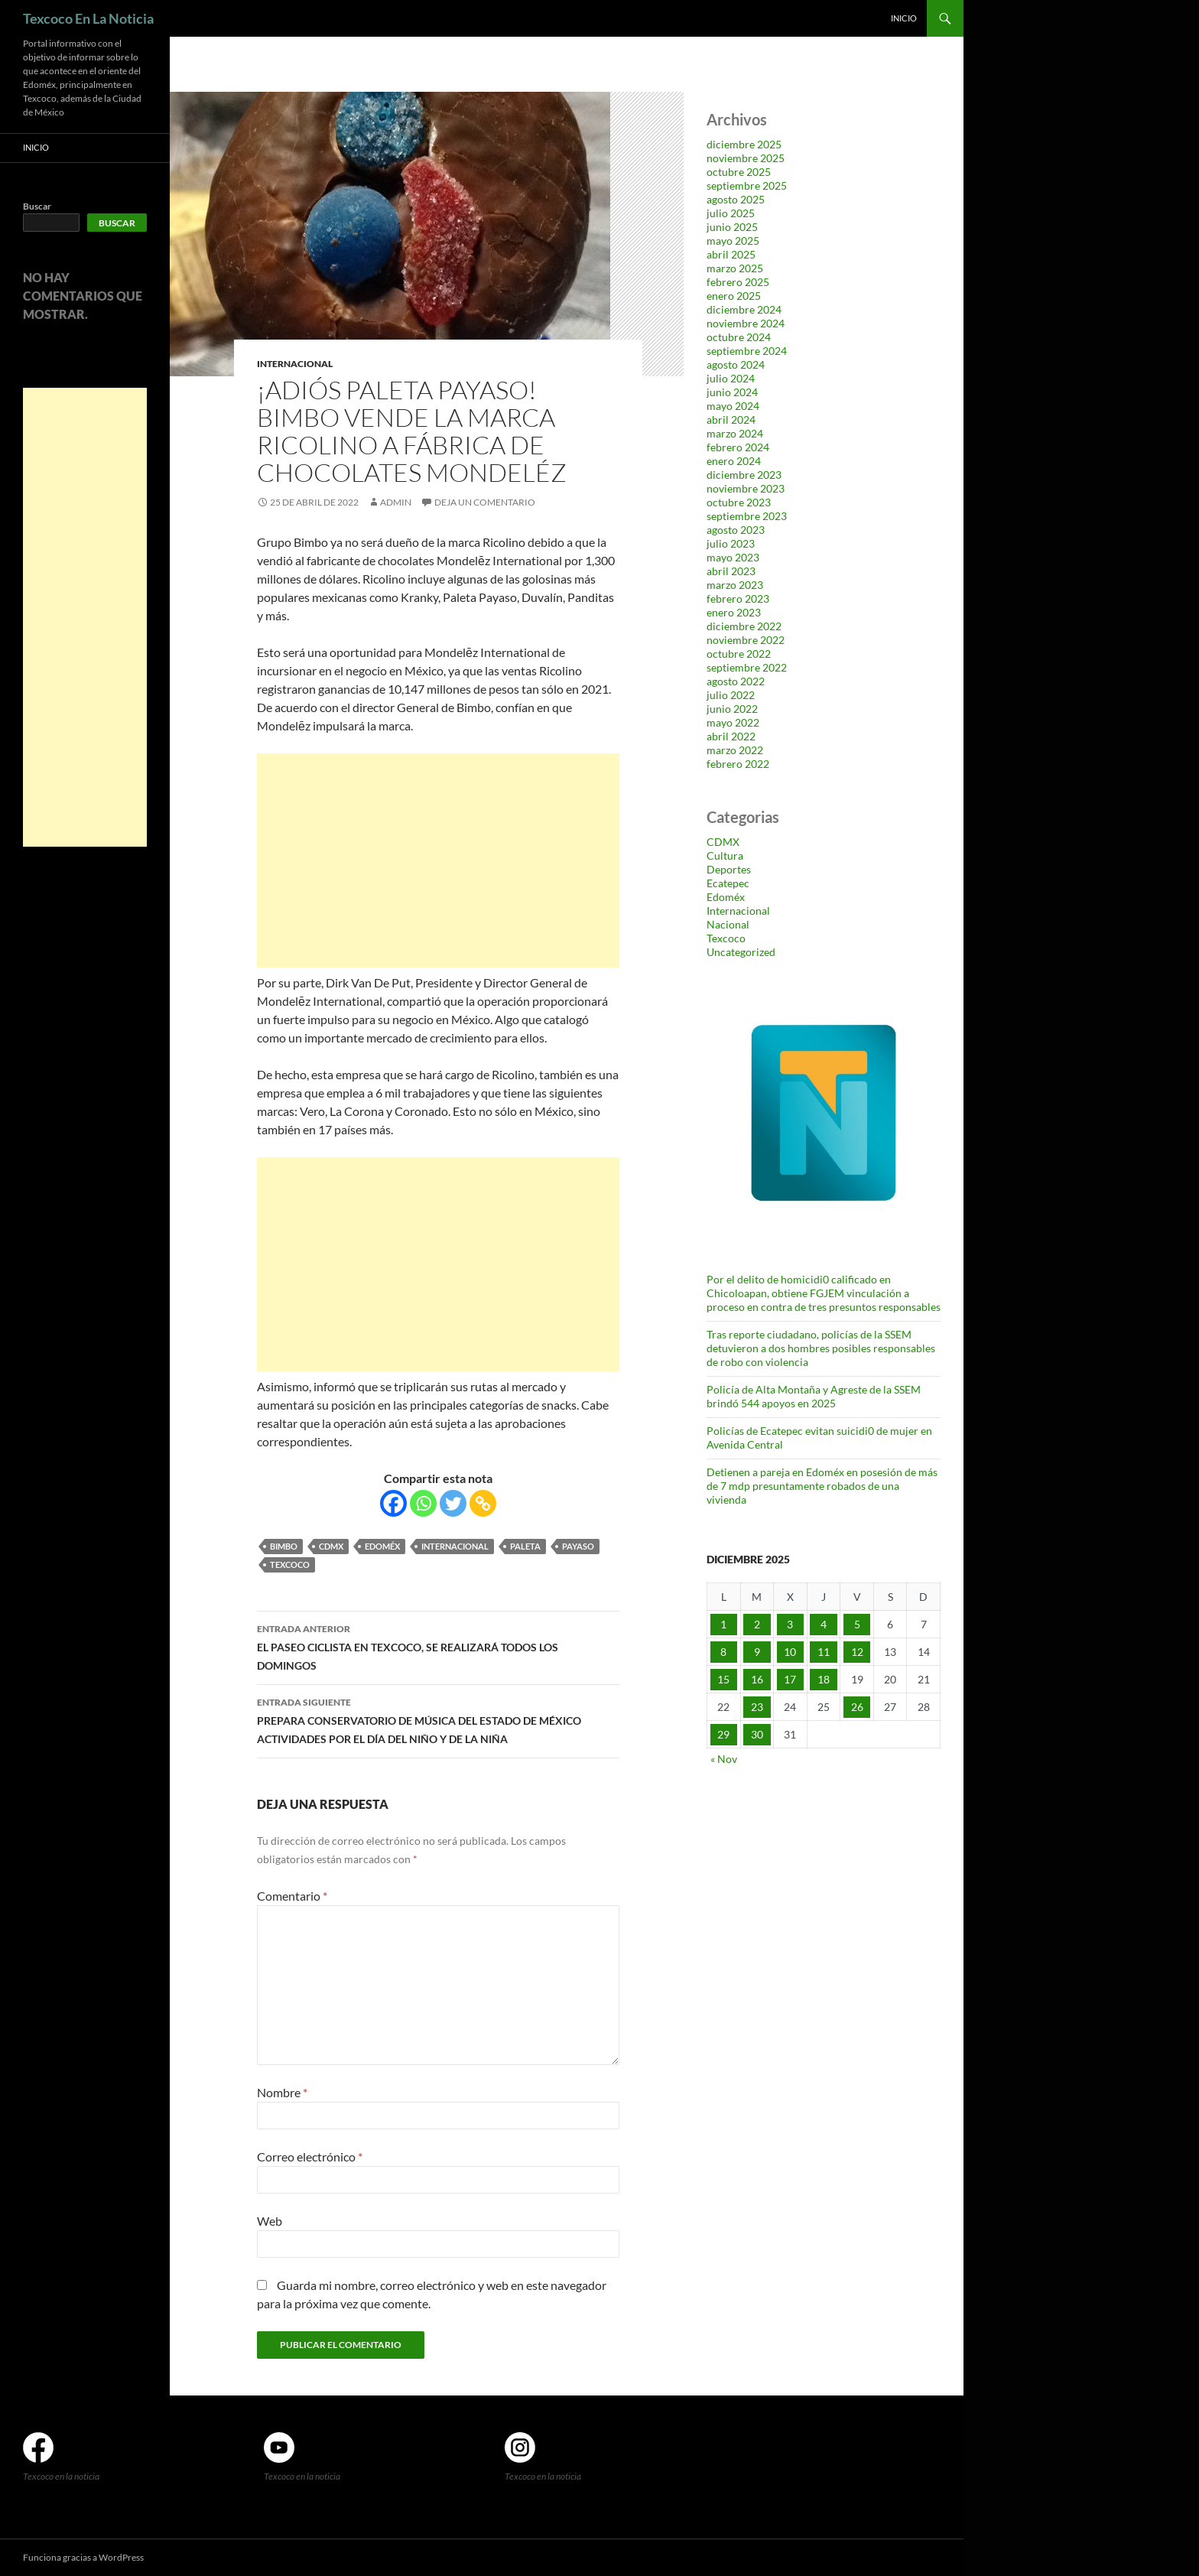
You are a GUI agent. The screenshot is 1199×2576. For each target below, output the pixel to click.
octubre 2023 (739, 502)
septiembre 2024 (747, 350)
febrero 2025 (738, 281)
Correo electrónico (309, 2156)
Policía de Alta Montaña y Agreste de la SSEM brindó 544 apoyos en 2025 (814, 1396)
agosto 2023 (736, 529)
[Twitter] (453, 1503)
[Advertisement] (438, 860)
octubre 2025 (739, 171)
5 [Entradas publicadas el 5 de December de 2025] (857, 1624)
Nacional (728, 924)
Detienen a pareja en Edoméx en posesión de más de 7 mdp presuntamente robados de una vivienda (822, 1485)
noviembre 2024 (746, 323)
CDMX (331, 1546)
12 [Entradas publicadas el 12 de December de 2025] (857, 1651)
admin (395, 502)
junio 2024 (732, 391)
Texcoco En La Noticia (88, 18)
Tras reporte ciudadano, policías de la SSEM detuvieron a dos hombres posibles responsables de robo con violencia (821, 1348)
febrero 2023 (738, 598)
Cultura (725, 855)
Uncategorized (741, 951)
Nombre (282, 2092)
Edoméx (382, 1546)
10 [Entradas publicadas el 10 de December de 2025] (790, 1651)
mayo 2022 (733, 722)
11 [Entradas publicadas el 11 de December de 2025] (823, 1651)
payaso (578, 1546)
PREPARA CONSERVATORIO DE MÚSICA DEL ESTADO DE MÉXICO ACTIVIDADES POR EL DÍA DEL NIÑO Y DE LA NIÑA (438, 1719)
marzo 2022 (735, 749)
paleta (525, 1546)
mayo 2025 (733, 240)
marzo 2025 (735, 268)
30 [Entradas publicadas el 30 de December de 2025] (757, 1734)
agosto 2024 (736, 364)
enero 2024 (734, 460)
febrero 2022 (738, 763)
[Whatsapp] (423, 1503)
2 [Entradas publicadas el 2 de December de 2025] (757, 1624)
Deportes (729, 869)
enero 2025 (734, 295)
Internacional (295, 363)
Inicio (904, 18)
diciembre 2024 (744, 309)
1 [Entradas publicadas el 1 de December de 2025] (723, 1624)
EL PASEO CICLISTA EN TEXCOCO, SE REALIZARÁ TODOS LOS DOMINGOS (438, 1646)
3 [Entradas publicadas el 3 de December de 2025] (790, 1624)
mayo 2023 (733, 557)
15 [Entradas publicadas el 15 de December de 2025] (723, 1679)
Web (269, 2220)
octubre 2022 (739, 653)
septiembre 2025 (747, 185)
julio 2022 (731, 694)
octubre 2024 (739, 336)
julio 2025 (731, 213)
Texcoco (290, 1564)
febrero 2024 (738, 447)
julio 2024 (731, 378)
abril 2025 (731, 254)
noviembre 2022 (746, 639)
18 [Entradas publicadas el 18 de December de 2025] (823, 1679)
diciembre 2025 (744, 144)
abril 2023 (731, 570)
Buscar (37, 206)
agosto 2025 (736, 199)
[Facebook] (393, 1503)
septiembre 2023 (747, 515)
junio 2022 (732, 708)
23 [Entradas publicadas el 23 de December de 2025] (757, 1706)
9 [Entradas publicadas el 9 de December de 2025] (757, 1651)
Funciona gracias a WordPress (83, 2557)
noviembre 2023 (746, 488)
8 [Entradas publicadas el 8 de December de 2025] (723, 1651)
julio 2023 (731, 543)
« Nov (723, 1758)
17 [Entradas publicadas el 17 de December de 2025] (790, 1679)
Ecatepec (728, 883)
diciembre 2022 (744, 626)
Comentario (292, 1895)
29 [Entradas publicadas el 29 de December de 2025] (723, 1734)
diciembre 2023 (744, 474)
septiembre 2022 (747, 667)
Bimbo (283, 1546)
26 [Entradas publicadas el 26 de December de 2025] (857, 1706)
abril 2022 (731, 736)
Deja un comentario (484, 502)
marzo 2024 (735, 433)
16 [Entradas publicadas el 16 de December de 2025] (757, 1679)
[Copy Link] (483, 1503)
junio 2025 (732, 226)
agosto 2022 (736, 681)
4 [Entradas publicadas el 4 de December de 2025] (823, 1624)
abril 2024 (731, 419)
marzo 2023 (735, 584)
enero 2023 (734, 612)
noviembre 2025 (746, 157)
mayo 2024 (733, 405)
